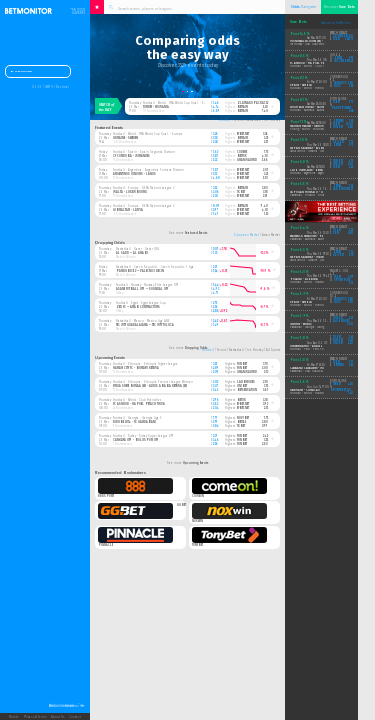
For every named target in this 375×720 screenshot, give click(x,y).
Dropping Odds (110, 242)
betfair (242, 107)
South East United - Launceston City (314, 107)
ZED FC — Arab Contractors (138, 307)
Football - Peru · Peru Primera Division (316, 349)
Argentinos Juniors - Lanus (134, 174)
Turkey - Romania (156, 107)
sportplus (342, 280)
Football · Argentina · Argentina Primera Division (148, 170)
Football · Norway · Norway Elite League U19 (147, 285)
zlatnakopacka (250, 103)
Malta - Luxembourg (130, 192)
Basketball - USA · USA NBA (306, 371)
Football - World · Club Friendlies (312, 66)
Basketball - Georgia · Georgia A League (313, 327)
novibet (243, 418)
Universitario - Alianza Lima (311, 346)
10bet (337, 230)
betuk (241, 400)
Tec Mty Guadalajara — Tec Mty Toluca (145, 325)
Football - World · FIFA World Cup (312, 393)
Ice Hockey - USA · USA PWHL (307, 44)
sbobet (338, 142)
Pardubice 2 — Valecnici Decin (140, 271)
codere (242, 152)
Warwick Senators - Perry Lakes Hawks (318, 236)
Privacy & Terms (35, 717)
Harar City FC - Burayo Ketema (136, 368)
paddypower (341, 108)
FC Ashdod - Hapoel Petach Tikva (139, 404)
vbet (336, 233)
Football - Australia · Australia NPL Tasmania (317, 110)
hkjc (337, 86)
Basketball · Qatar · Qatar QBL (137, 249)
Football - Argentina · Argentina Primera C (316, 173)
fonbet (242, 364)
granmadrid (247, 160)
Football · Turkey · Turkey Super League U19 (143, 436)
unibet (242, 386)
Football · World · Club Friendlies (137, 400)
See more (188, 233)
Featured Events (109, 127)
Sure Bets (298, 21)
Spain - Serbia (301, 85)
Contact (75, 717)
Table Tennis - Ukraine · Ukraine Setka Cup (316, 151)
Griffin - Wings (300, 324)
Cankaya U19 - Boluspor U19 (136, 440)
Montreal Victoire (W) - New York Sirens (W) (320, 41)
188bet (337, 384)
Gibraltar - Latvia (128, 210)
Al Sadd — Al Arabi (132, 253)
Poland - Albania (304, 279)
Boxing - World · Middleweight (310, 129)
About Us (57, 717)
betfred (338, 121)
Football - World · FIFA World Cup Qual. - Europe (322, 282)
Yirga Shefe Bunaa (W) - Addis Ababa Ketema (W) (150, 386)
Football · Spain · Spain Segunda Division (144, 152)
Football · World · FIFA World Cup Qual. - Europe (178, 103)
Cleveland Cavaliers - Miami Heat (313, 368)
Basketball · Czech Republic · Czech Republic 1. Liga (155, 267)
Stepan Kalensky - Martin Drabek (315, 257)
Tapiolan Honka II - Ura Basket (314, 192)
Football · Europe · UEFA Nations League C (144, 188)
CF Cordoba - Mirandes (131, 156)
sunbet (338, 161)
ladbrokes (246, 382)
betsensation (247, 390)
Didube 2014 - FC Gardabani (134, 422)
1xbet (241, 192)
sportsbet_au (343, 36)
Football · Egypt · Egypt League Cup (141, 303)
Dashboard (22, 72)
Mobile (14, 717)
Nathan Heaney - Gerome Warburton (317, 126)
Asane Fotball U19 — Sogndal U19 (142, 289)
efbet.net (243, 134)
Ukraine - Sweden (125, 138)
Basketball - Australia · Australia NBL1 (312, 239)
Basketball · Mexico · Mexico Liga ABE (143, 321)
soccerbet (341, 61)
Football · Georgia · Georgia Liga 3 (137, 418)
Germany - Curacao (305, 390)
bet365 (241, 422)
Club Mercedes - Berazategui (312, 170)
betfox (242, 156)
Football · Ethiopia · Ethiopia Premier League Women (153, 382)
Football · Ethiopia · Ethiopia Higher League (145, 364)
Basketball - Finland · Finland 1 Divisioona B (319, 195)
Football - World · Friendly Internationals (317, 88)
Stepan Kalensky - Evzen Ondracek (315, 148)
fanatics (340, 83)
